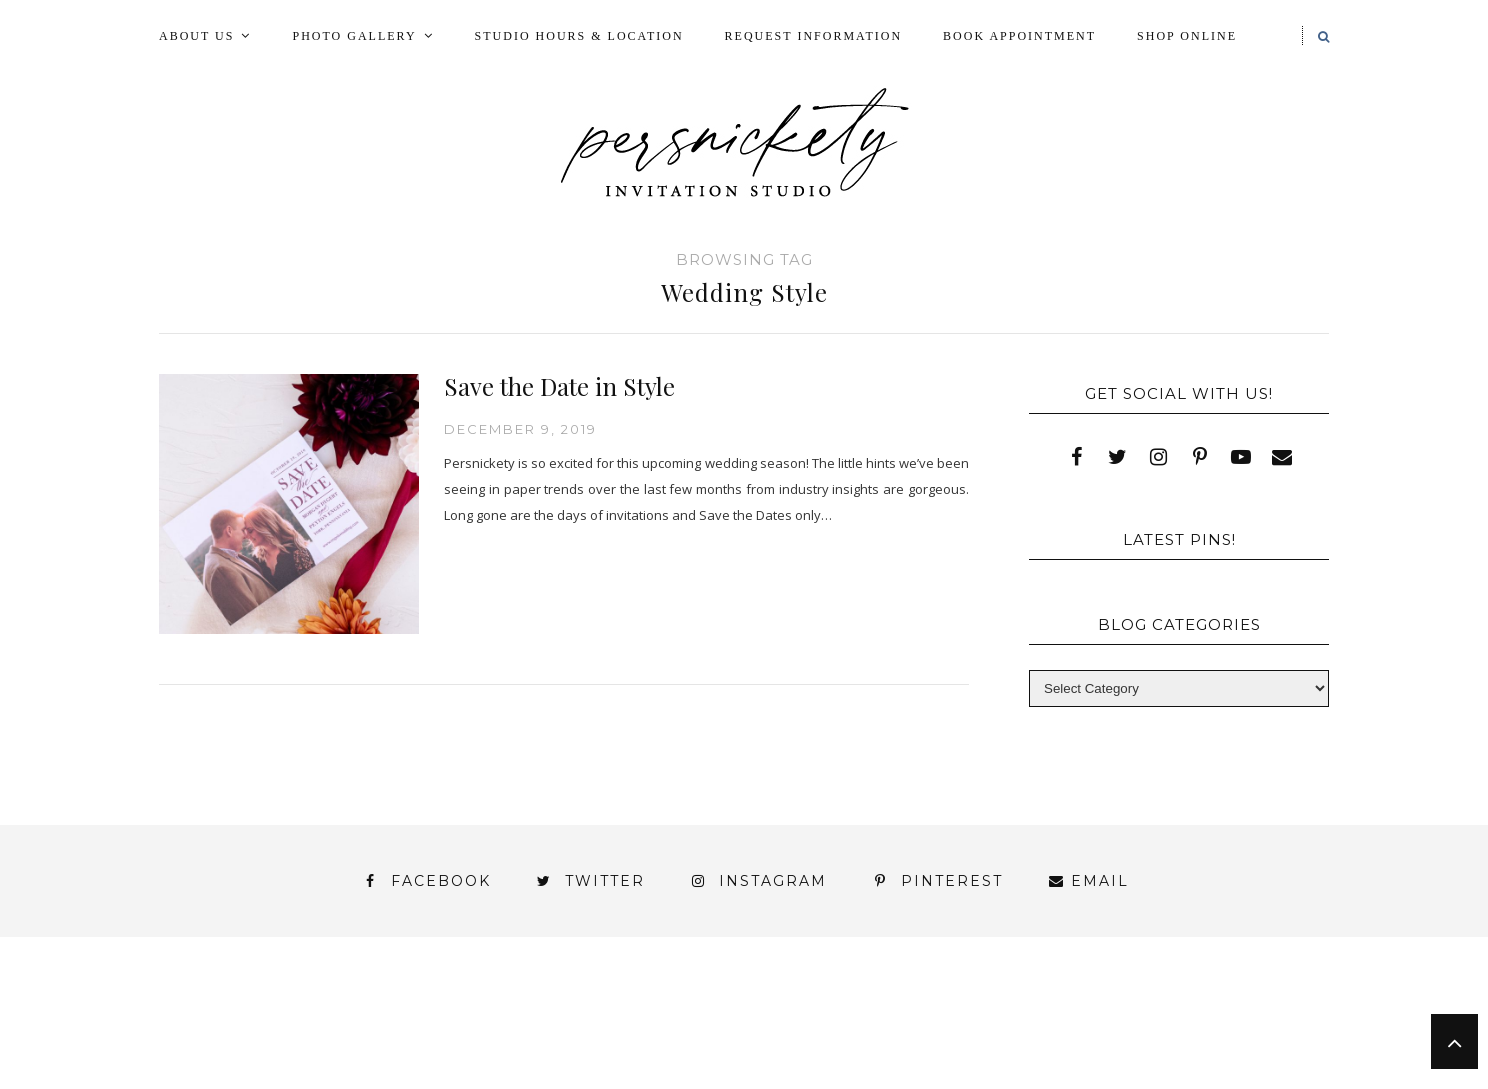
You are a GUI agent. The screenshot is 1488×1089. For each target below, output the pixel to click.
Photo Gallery (354, 36)
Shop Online (1187, 36)
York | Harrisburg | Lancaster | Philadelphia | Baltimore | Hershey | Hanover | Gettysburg (693, 1046)
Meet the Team (412, 1080)
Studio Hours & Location (579, 36)
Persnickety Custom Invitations (663, 1080)
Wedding (1253, 1028)
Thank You (1126, 1028)
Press (1267, 1010)
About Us (196, 36)
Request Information (813, 36)
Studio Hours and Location (1207, 1062)
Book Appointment (1019, 36)
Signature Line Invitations (918, 1028)
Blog (297, 1010)
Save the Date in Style (559, 386)
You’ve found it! (1216, 1046)
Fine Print (837, 1010)
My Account (976, 1010)
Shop (735, 1028)
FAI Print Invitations (657, 1010)
